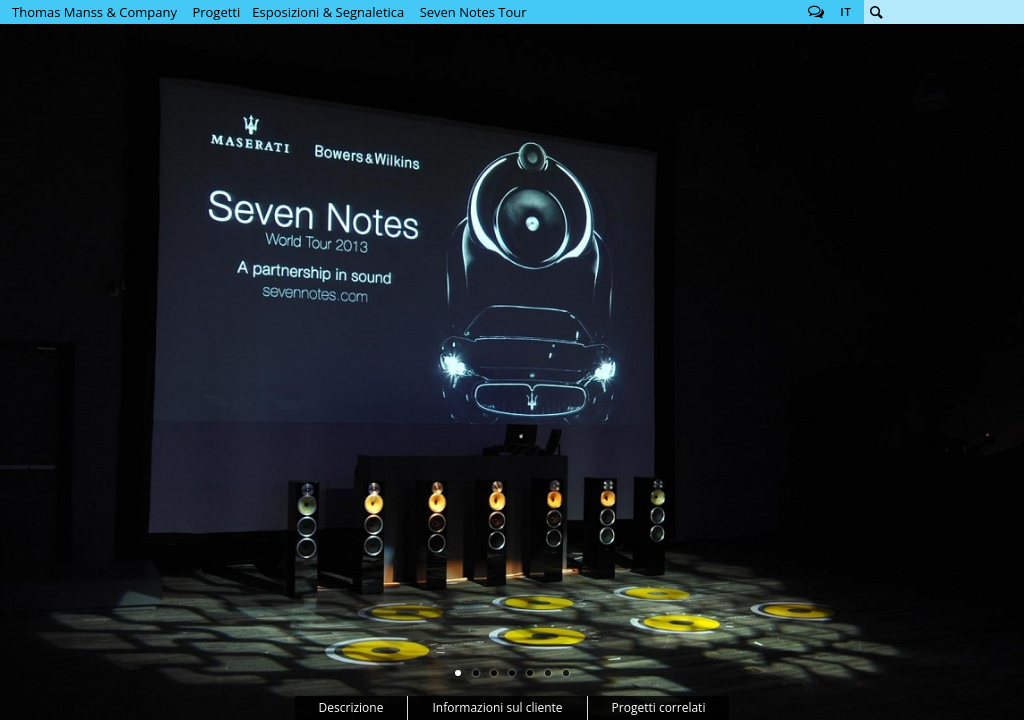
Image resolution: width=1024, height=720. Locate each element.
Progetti (216, 12)
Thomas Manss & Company (94, 12)
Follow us (816, 12)
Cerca (876, 12)
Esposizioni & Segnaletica (328, 12)
